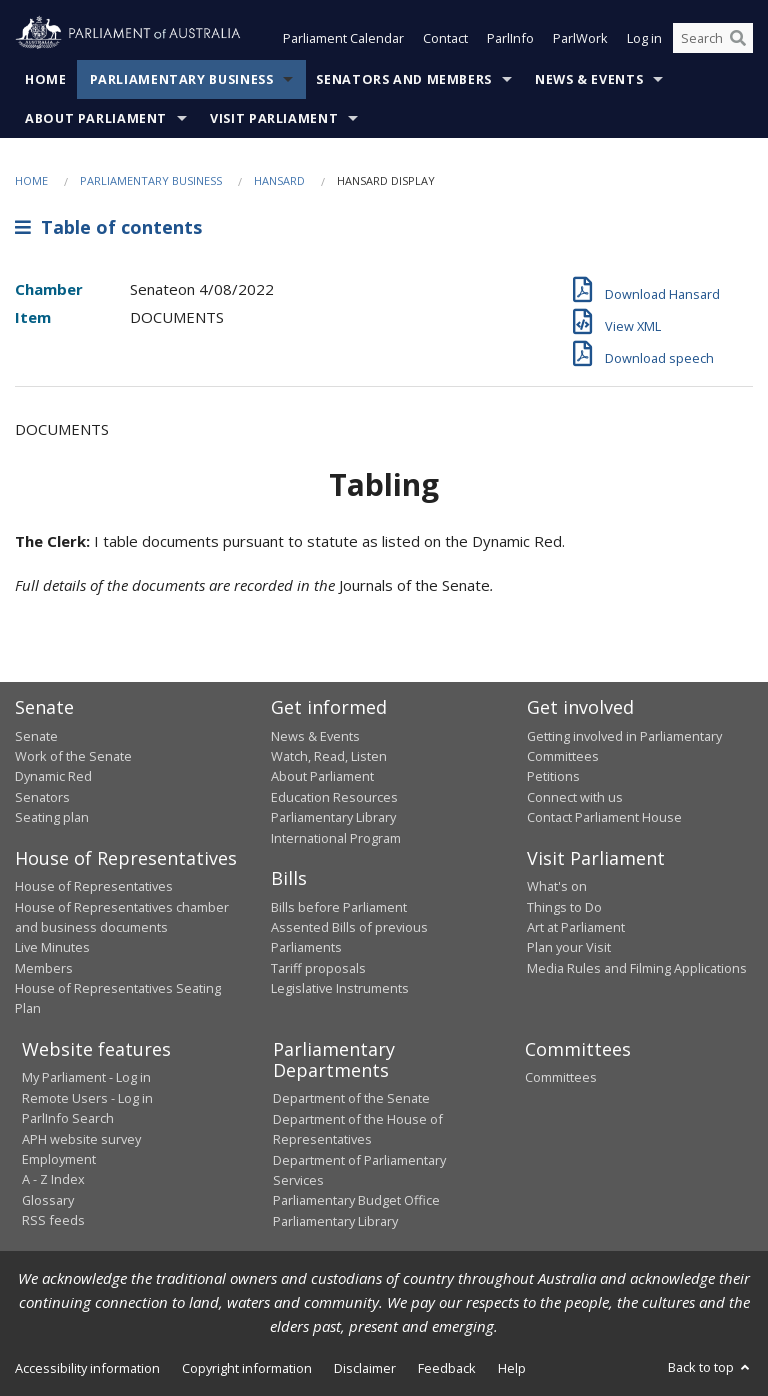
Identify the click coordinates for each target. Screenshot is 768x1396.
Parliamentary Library (333, 817)
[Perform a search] (738, 38)
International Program (336, 838)
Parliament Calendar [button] (343, 38)
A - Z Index (53, 1179)
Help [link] (512, 1368)
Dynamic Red (53, 776)
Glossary (48, 1200)
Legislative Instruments (340, 988)
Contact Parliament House (604, 817)
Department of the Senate (351, 1098)
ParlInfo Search (68, 1118)
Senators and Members (404, 79)
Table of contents (108, 227)
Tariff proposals (318, 968)
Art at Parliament (576, 927)
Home (46, 79)
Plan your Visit (569, 947)
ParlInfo (510, 38)
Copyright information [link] (247, 1368)
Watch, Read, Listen (329, 756)
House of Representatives (94, 886)
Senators (42, 797)
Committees (561, 1077)
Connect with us (575, 797)
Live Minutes (52, 947)
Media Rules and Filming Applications (637, 968)
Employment (59, 1159)
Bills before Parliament (339, 907)
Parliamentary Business (182, 79)
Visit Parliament (274, 118)
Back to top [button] (710, 1367)
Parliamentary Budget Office (356, 1200)
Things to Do (564, 907)
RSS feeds (53, 1220)
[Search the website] (713, 38)
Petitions (553, 776)
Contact (445, 38)
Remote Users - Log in (87, 1098)
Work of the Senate (73, 756)
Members (44, 968)
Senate (36, 736)
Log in (644, 38)
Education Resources (334, 797)
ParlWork (580, 38)
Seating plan (52, 817)
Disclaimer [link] (365, 1368)
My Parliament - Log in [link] (86, 1077)
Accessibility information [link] (87, 1368)
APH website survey (81, 1139)
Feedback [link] (447, 1368)
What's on (557, 886)
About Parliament (96, 118)
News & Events (589, 79)
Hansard (279, 180)
